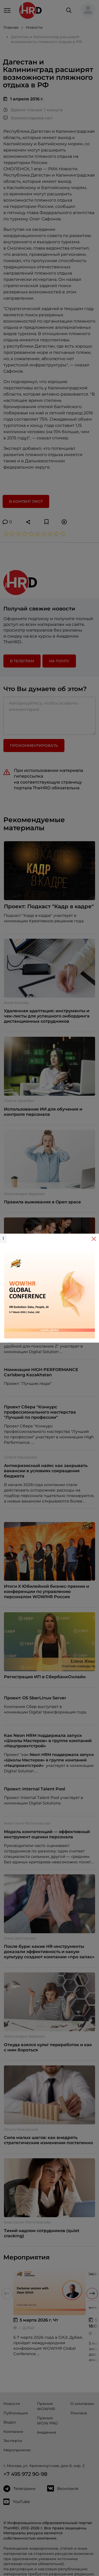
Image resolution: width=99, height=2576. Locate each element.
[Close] (93, 1239)
